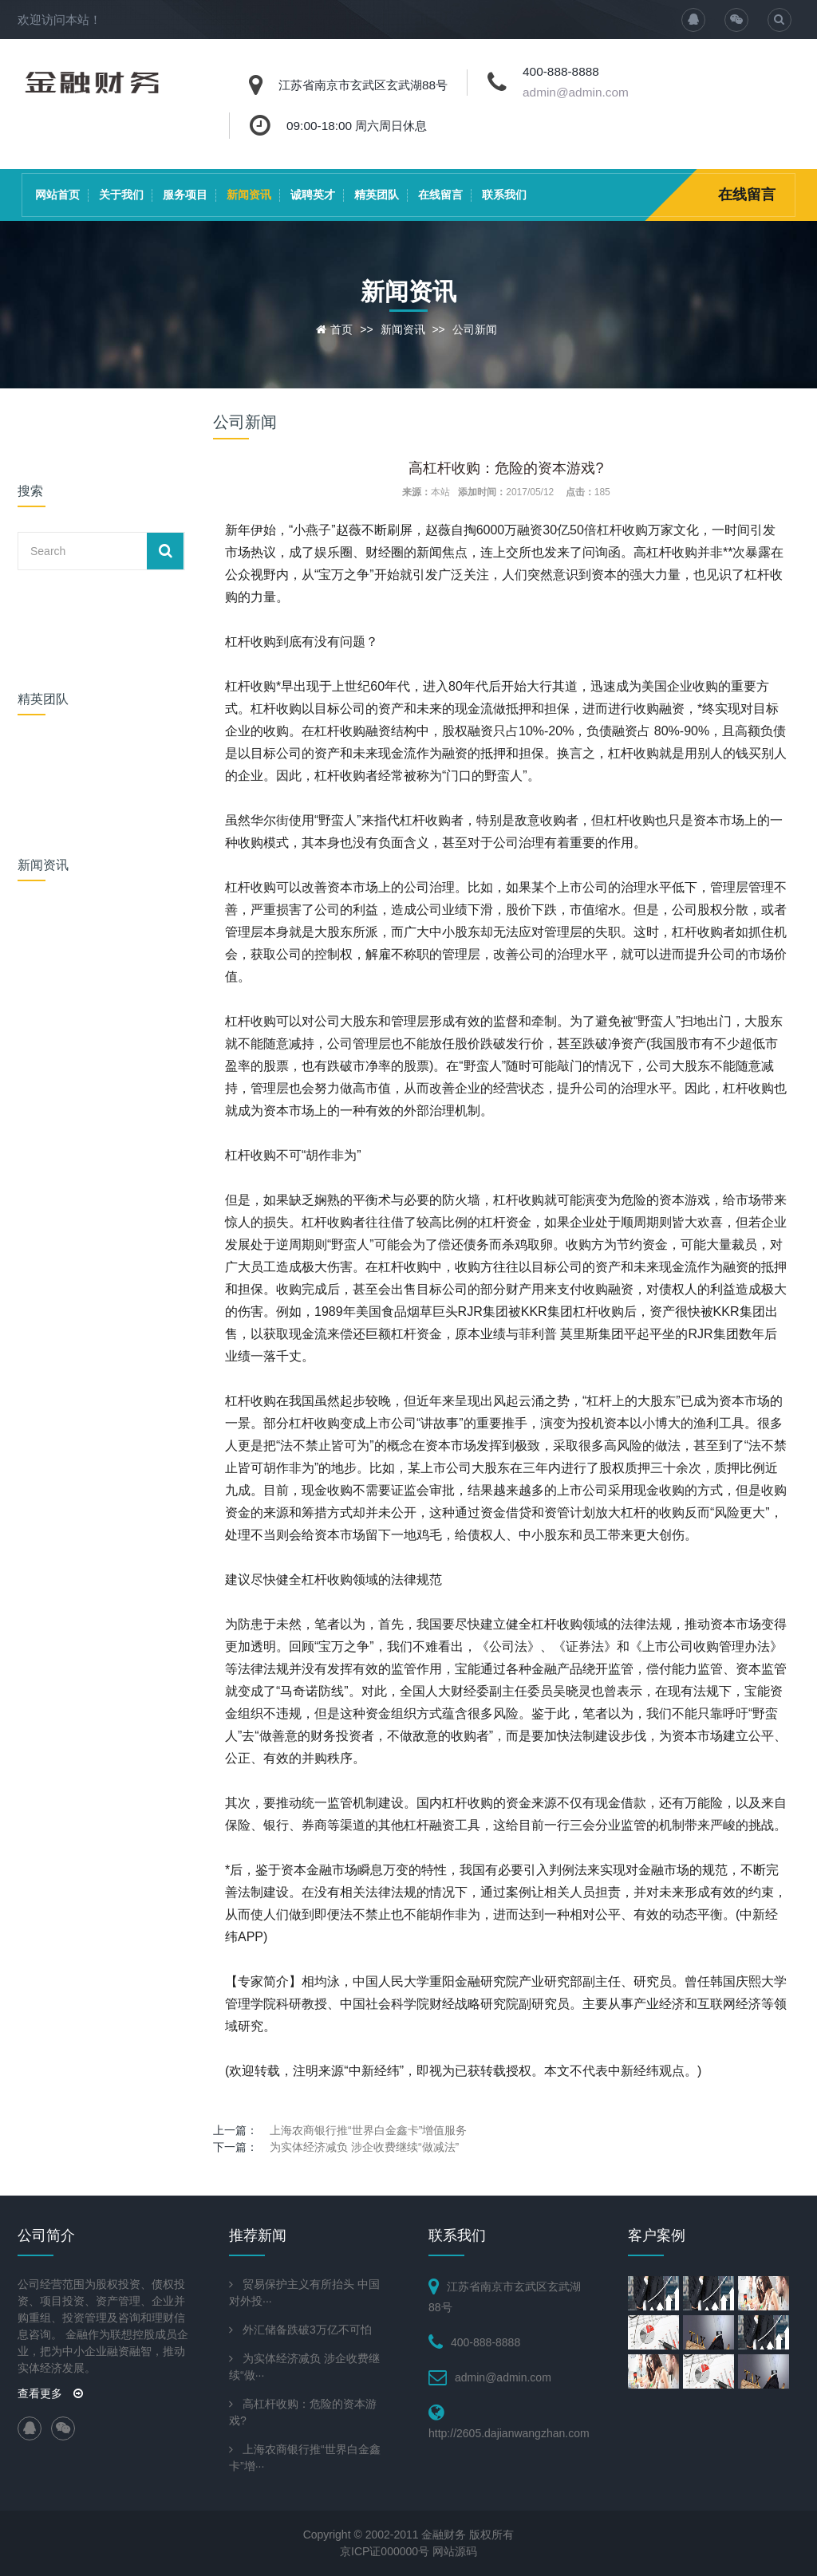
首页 (341, 329)
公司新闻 (474, 329)
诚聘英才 (312, 194)
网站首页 (57, 194)
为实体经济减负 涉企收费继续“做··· (304, 2366)
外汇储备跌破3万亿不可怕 (307, 2329)
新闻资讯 (249, 194)
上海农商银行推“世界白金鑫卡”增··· (305, 2457)
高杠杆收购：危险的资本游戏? (303, 2412)
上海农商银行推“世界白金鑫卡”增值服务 (368, 2130)
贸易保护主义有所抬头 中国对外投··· (304, 2292)
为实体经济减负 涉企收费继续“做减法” (364, 2147)
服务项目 (185, 194)
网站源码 (454, 2551)
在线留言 (440, 194)
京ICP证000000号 (384, 2551)
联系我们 (504, 194)
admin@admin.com (576, 92)
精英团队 (376, 194)
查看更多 (50, 2393)
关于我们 (121, 194)
